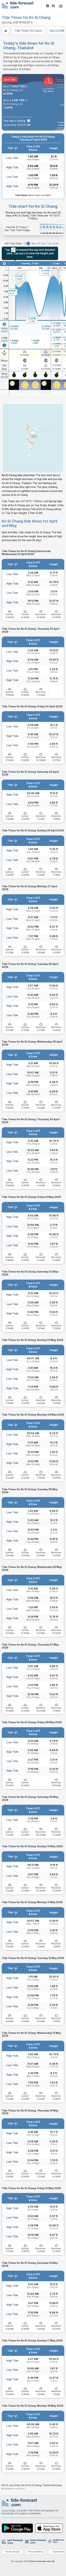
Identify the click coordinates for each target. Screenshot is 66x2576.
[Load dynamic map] (33, 439)
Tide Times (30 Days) (28, 30)
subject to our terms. (14, 2488)
